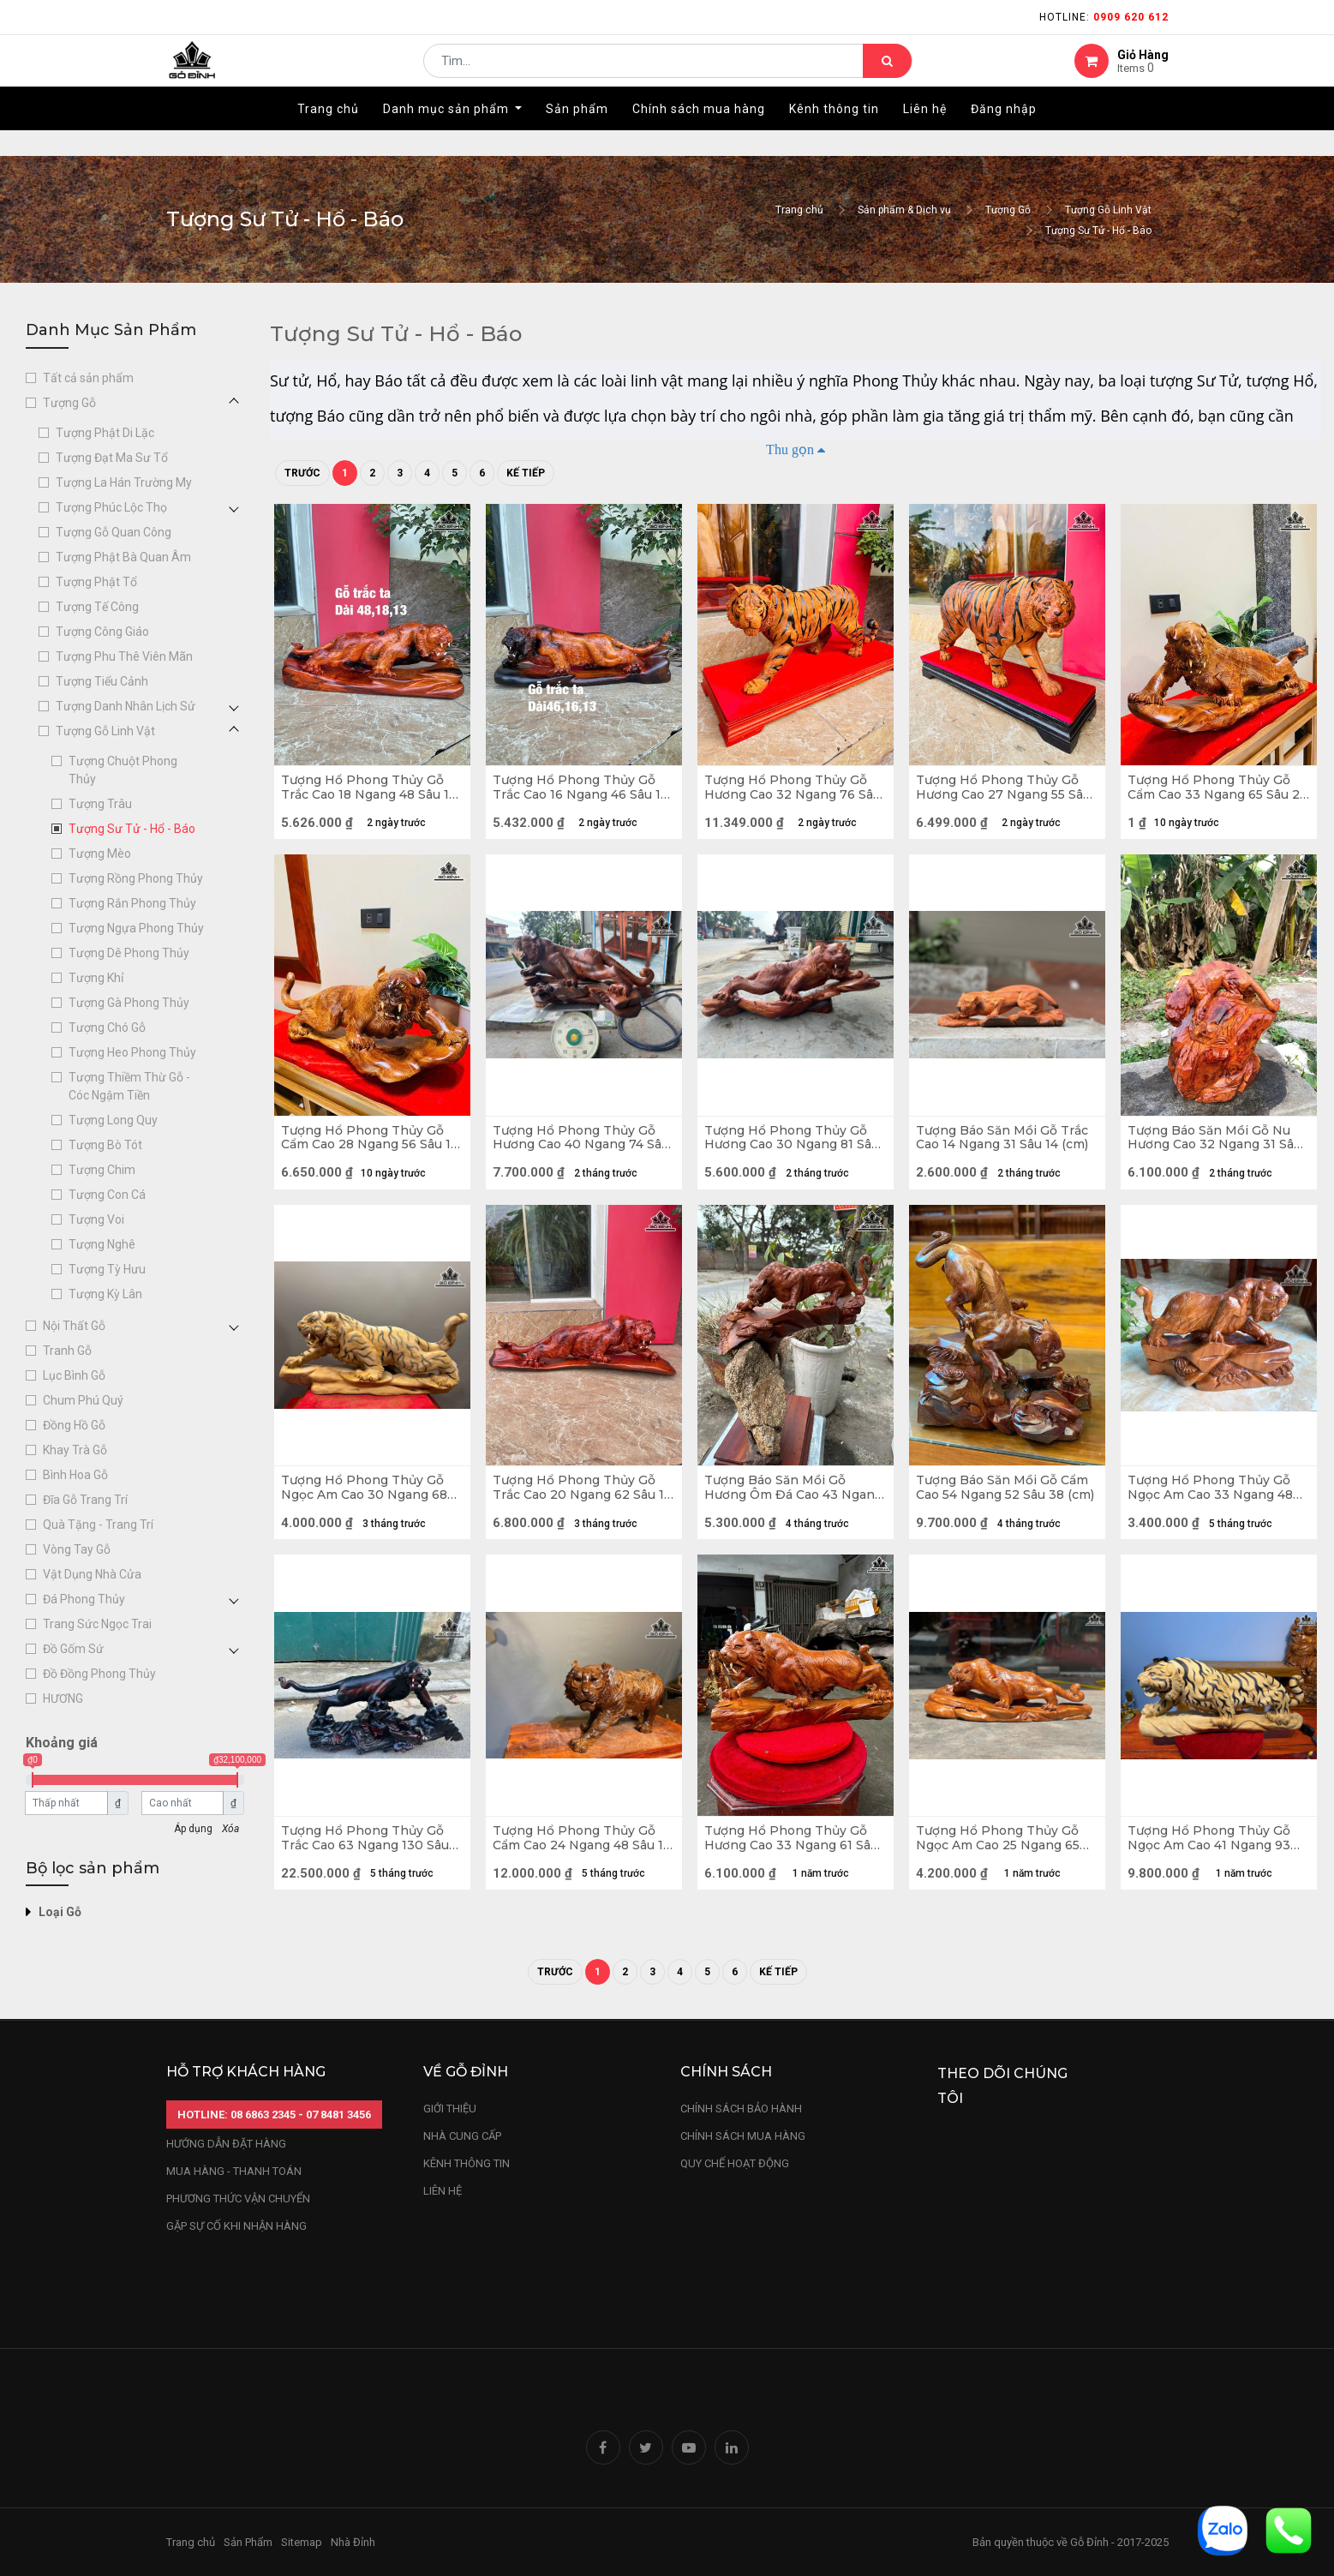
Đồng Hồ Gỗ (74, 1425)
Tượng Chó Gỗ (107, 1027)
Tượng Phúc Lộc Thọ (111, 507)
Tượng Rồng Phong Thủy (136, 878)
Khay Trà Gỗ (75, 1450)
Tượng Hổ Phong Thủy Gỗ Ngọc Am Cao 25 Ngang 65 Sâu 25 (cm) (1004, 1880)
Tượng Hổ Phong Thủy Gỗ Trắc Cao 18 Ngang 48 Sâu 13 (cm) (368, 793)
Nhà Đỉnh (354, 2542)
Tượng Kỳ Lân (105, 1294)
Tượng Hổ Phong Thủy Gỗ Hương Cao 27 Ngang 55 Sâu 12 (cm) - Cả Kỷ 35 (1003, 793)
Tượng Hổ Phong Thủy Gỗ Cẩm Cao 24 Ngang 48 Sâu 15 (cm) (580, 1880)
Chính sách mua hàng (742, 2136)
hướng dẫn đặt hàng (226, 2144)
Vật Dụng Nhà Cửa (92, 1574)
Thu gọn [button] (790, 449)
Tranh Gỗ (67, 1350)
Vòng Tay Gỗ (77, 1549)
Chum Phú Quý (83, 1400)
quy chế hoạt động (734, 2163)
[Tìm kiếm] (887, 74)
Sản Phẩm (248, 2542)
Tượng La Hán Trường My (124, 482)
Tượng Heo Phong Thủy (132, 1052)
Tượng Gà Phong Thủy (129, 1002)
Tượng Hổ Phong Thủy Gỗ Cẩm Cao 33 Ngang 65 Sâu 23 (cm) (1215, 793)
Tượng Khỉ (96, 978)
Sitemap (301, 2542)
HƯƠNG (63, 1698)
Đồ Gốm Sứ (73, 1649)
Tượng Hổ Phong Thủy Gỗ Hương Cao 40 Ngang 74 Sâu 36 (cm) (580, 1156)
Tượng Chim (102, 1170)
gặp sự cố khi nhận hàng (236, 2226)
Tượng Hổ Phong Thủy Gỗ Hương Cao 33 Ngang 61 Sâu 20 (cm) (791, 1880)
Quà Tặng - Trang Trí (98, 1524)
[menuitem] (328, 134)
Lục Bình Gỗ (74, 1375)
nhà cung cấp (462, 2136)
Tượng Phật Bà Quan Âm (123, 557)
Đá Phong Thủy (84, 1599)
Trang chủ (799, 210)
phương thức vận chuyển (238, 2199)
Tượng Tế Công (97, 607)
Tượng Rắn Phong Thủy (132, 903)
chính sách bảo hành (741, 2108)
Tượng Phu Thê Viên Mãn (124, 656)
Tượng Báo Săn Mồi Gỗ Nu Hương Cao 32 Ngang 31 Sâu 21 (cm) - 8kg (1215, 1156)
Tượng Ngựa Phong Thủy (136, 928)
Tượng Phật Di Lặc (105, 433)
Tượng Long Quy (113, 1120)
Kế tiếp (525, 473)
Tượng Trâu (100, 804)
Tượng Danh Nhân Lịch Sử (125, 706)
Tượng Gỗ (1008, 210)
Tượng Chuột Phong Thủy (123, 770)
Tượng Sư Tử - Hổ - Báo (1098, 231)
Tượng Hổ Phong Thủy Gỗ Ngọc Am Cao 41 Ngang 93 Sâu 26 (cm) (1215, 1880)
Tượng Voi (96, 1219)
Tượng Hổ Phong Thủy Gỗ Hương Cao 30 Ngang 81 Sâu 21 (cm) (791, 1156)
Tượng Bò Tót (105, 1145)
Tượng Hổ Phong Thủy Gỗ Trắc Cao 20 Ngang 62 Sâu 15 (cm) (580, 1517)
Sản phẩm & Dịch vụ (904, 210)
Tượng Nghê (102, 1244)
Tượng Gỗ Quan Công (113, 532)
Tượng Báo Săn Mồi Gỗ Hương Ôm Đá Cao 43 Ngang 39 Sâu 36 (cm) (781, 1517)
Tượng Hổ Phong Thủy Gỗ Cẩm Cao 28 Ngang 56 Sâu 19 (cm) (368, 1156)
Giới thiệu (451, 2108)
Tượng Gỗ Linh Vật (1108, 210)
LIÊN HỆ (442, 2190)
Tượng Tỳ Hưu (107, 1269)
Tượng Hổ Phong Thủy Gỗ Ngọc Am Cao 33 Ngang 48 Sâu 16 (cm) (1216, 1517)
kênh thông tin (466, 2163)
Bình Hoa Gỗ (75, 1475)
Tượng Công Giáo (102, 631)
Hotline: (1104, 17)
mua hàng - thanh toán (234, 2172)
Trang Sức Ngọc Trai (97, 1624)
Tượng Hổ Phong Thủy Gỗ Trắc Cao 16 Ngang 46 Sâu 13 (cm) (580, 793)
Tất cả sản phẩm (88, 378)
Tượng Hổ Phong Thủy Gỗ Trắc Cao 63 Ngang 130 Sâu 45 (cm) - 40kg (371, 1880)
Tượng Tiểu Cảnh (102, 681)
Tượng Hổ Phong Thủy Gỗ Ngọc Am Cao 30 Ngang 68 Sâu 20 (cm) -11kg (370, 1517)
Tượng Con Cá (107, 1194)
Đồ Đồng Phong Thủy (99, 1673)
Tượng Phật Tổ (96, 582)
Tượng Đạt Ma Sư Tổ (112, 457)
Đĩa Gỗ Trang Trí (85, 1500)
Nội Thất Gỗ (74, 1326)
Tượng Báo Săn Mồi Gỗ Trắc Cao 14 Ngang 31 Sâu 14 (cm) (1000, 1156)
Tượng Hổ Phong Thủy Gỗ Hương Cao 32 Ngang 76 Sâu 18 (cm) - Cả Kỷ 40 (791, 793)
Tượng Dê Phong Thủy (129, 953)
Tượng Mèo (100, 853)
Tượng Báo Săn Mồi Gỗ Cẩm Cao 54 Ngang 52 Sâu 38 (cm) (1002, 1517)
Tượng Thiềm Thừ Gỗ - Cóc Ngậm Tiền (129, 1086)
